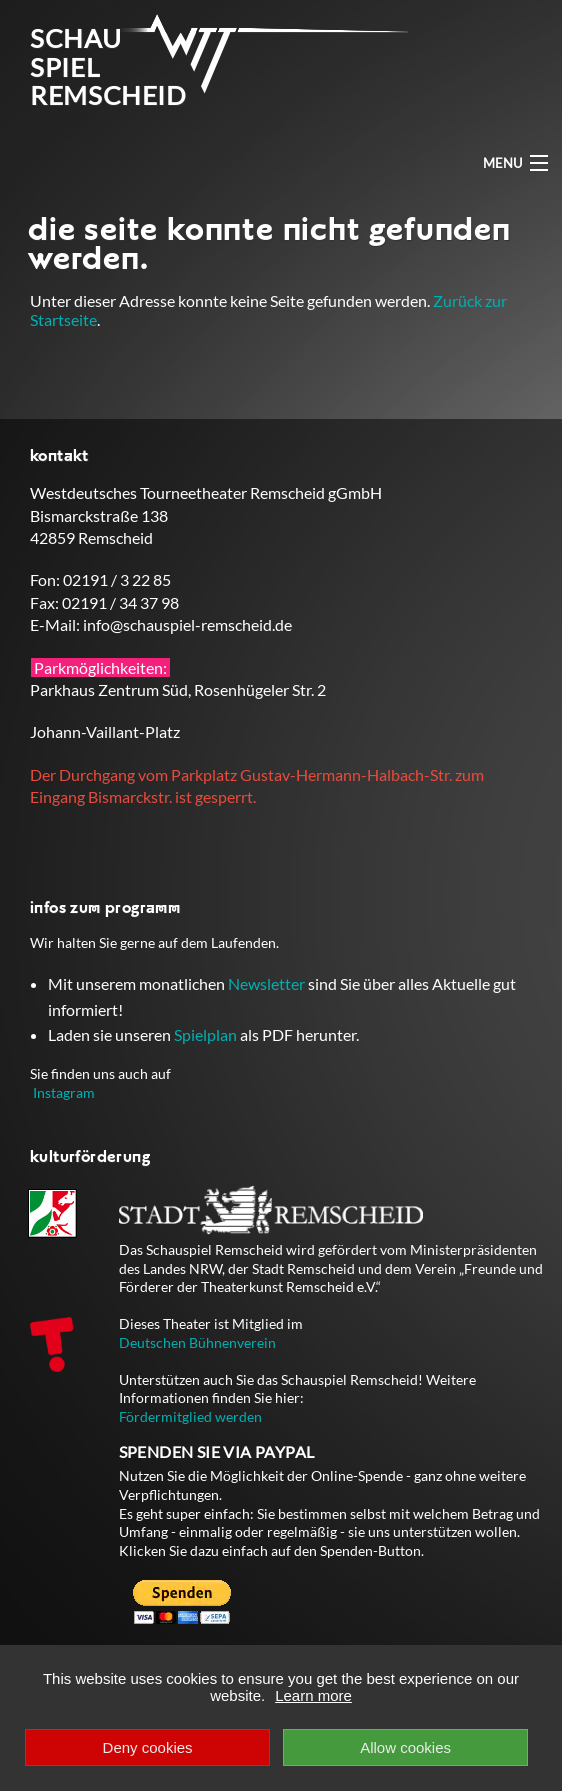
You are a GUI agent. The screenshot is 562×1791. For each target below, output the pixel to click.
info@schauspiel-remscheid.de (187, 624)
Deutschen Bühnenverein (197, 1342)
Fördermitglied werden (190, 1416)
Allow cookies (405, 1747)
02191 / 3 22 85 (117, 579)
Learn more (313, 1695)
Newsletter (266, 983)
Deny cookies (148, 1747)
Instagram (64, 1092)
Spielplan (205, 1034)
